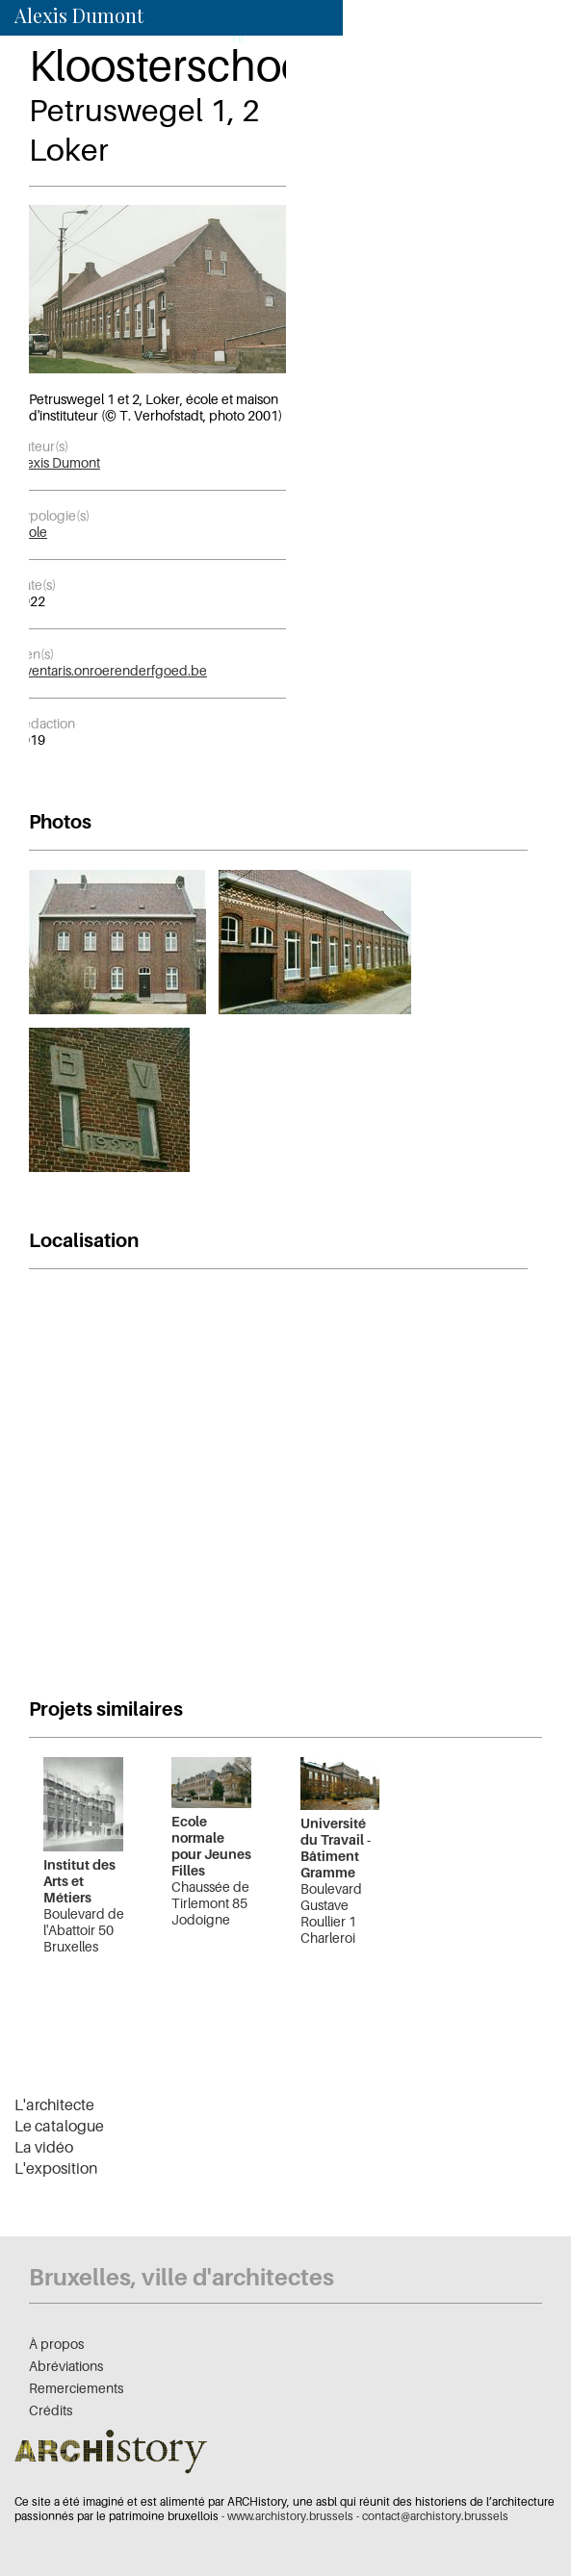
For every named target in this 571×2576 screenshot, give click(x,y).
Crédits (50, 2410)
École (30, 531)
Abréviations (66, 2366)
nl (238, 36)
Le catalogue (59, 2125)
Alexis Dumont (57, 462)
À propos (56, 2343)
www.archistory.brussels (290, 2516)
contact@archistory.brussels (435, 2516)
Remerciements (76, 2388)
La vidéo (43, 2146)
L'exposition (55, 2168)
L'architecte (54, 2104)
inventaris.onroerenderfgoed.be (110, 670)
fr (212, 36)
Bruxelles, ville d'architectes (181, 2277)
